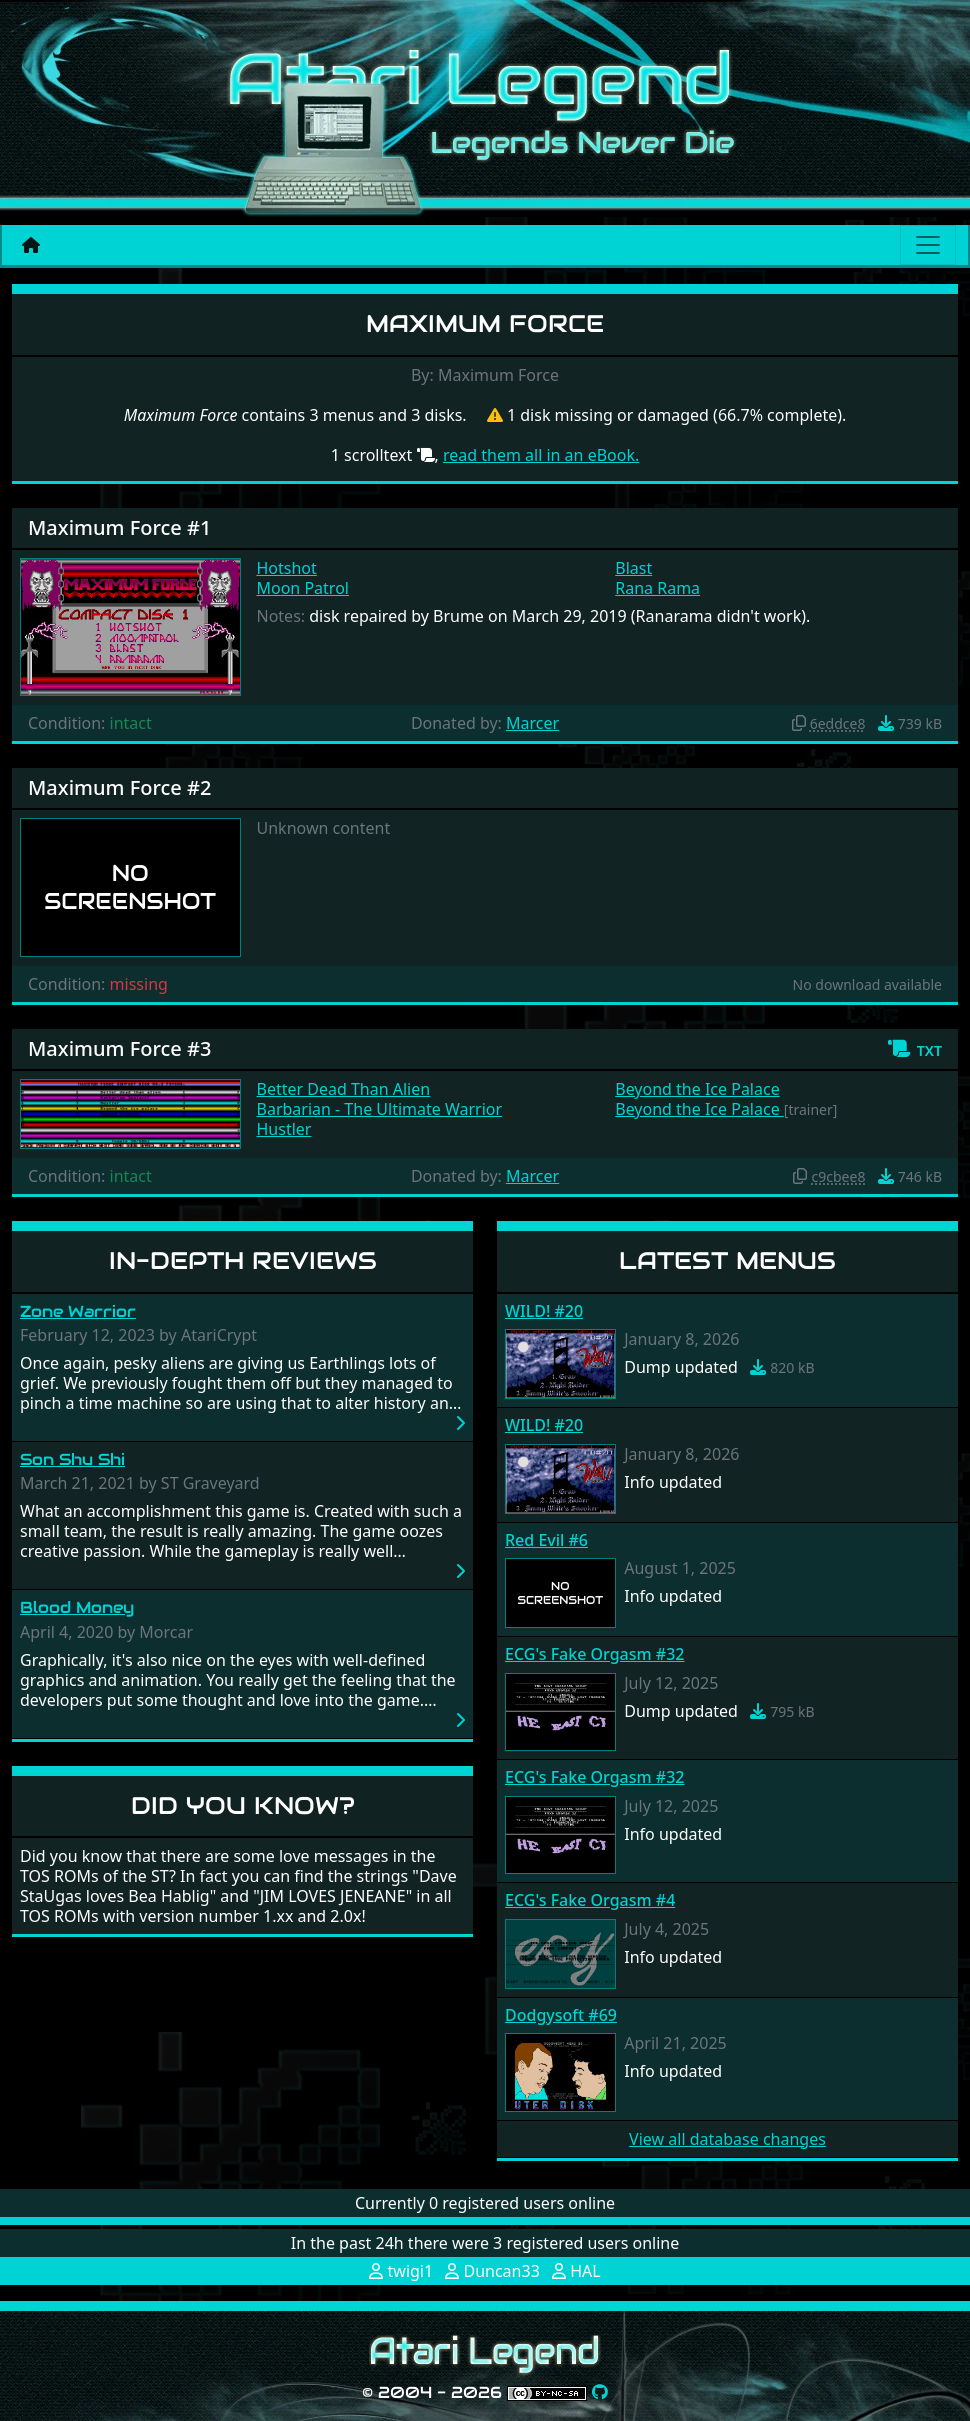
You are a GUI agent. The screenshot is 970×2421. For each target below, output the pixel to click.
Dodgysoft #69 (561, 2015)
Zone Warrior (78, 1311)
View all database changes (727, 2139)
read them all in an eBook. (541, 455)
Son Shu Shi (72, 1459)
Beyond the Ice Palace (697, 1089)
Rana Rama (657, 588)
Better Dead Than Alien (344, 1089)
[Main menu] (928, 245)
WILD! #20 (544, 1311)
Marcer (532, 723)
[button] (914, 1049)
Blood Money (77, 1607)
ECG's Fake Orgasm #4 (590, 1900)
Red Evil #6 (546, 1540)
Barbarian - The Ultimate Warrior (380, 1109)
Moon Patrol (303, 588)
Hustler (284, 1129)
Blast (633, 568)
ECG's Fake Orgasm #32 (594, 1654)
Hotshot (287, 568)
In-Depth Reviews (243, 1260)
